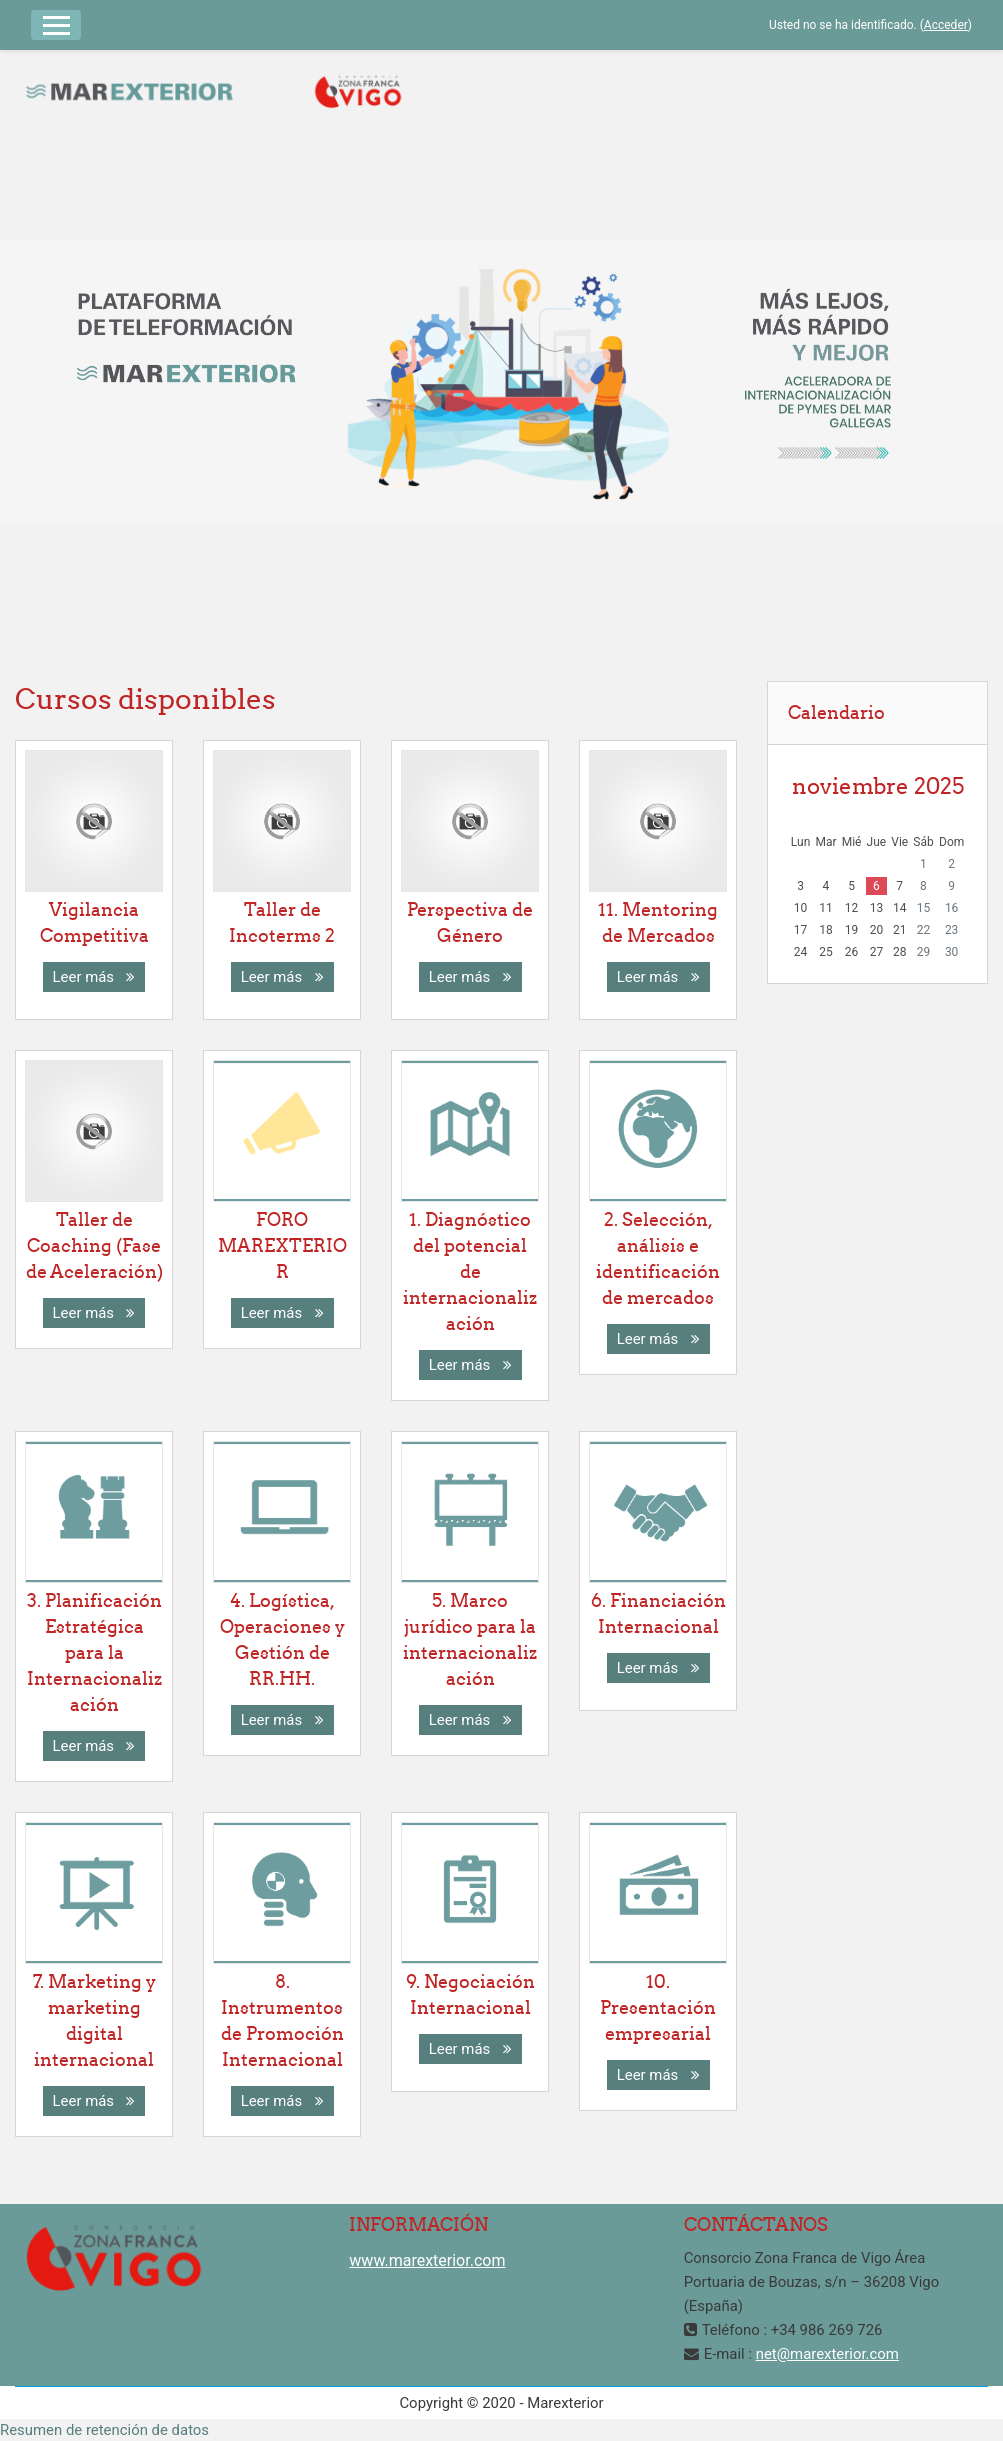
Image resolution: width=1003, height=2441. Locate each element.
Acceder (946, 25)
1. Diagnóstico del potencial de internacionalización (470, 1271)
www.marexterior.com (427, 2260)
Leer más (94, 977)
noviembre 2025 (878, 786)
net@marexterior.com (827, 2354)
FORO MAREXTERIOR (282, 1245)
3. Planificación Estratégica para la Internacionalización (94, 1652)
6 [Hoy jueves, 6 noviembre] (876, 886)
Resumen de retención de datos (104, 2430)
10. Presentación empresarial (658, 2007)
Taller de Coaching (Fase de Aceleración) (94, 1245)
